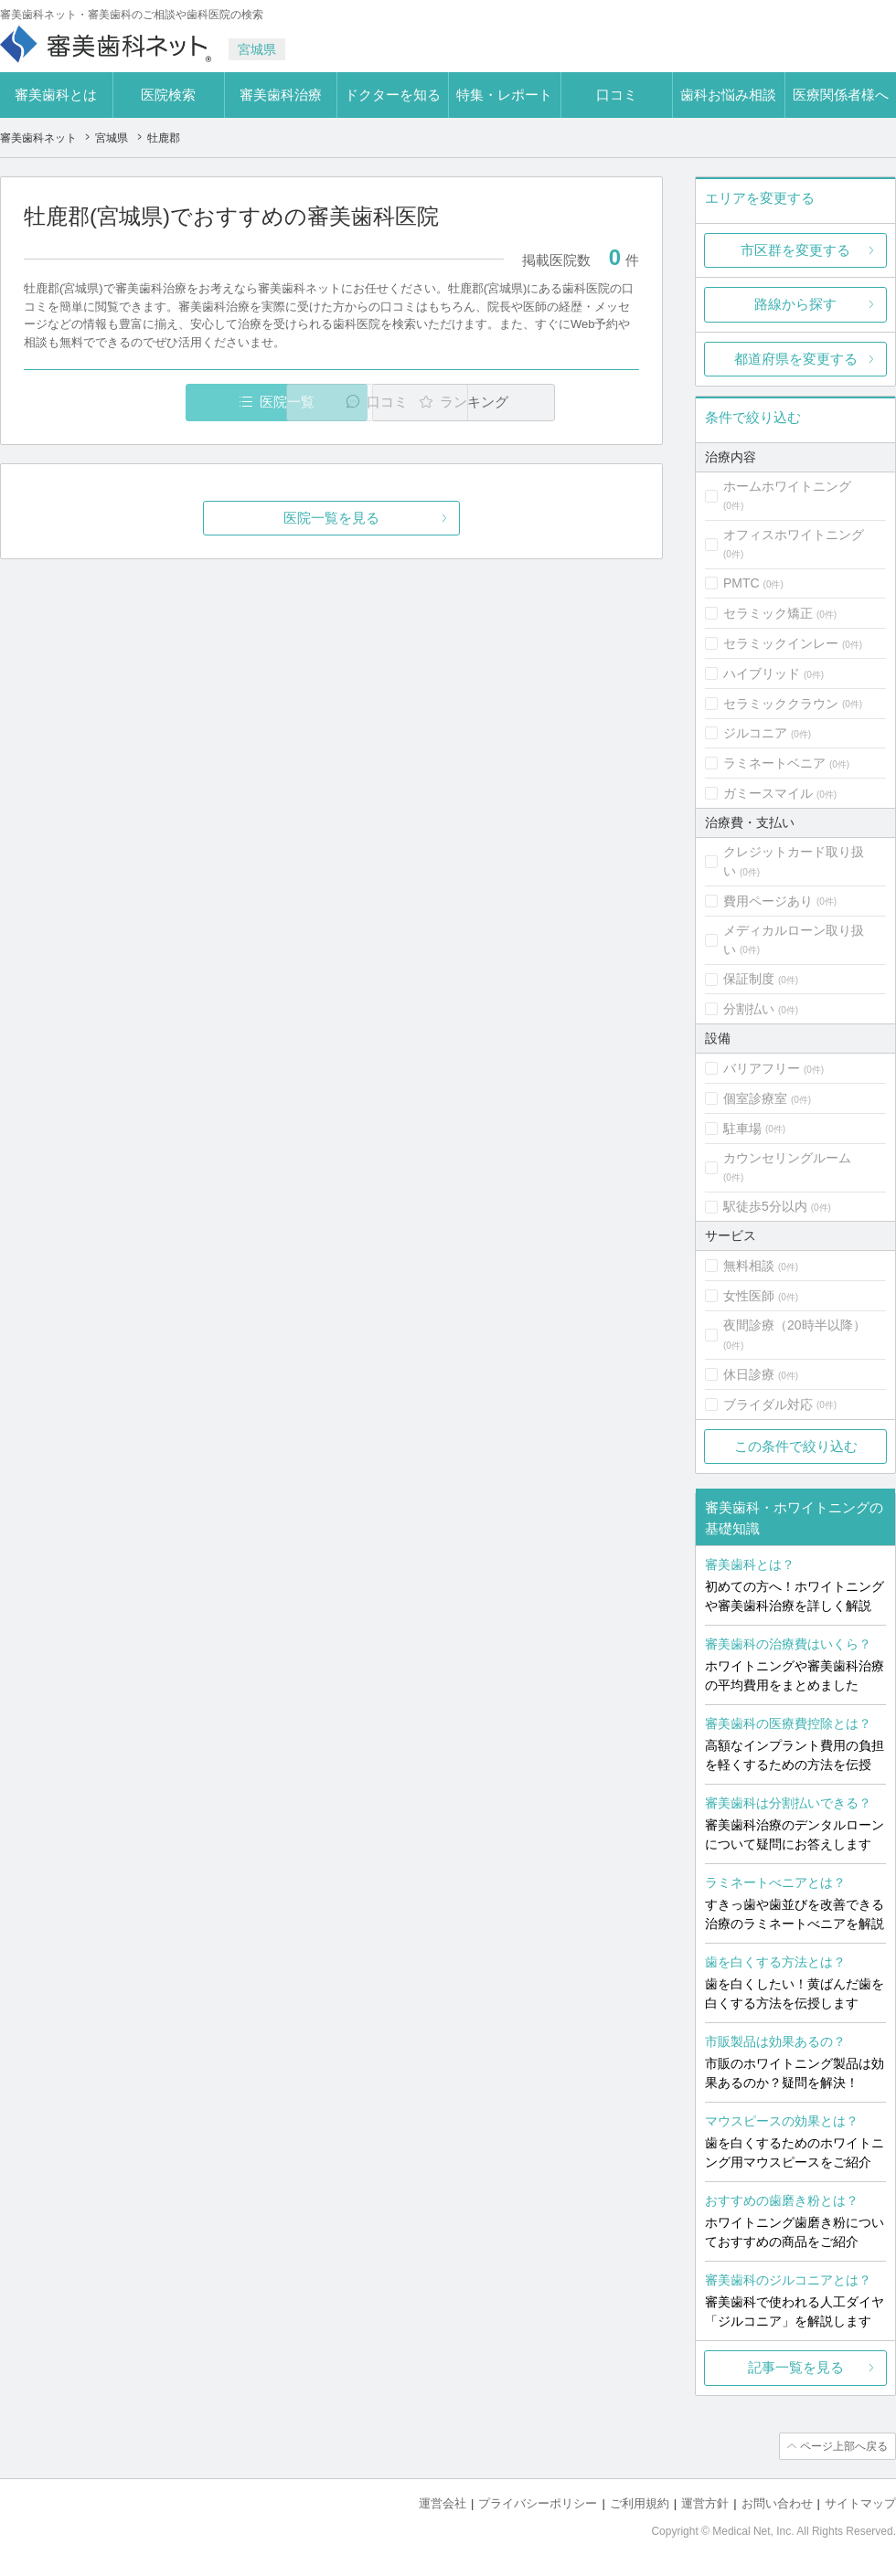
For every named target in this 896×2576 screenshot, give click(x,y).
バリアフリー (761, 1068)
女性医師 (748, 1295)
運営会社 (442, 2503)
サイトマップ (860, 2503)
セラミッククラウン (780, 703)
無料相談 (748, 1265)
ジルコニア (755, 733)
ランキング (533, 401)
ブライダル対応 (768, 1404)
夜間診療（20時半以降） (794, 1325)
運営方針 (705, 2503)
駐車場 (742, 1128)
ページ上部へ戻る (844, 2446)
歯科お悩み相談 (728, 94)
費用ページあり (768, 901)
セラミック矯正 (768, 613)
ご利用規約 (639, 2503)
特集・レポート (504, 94)
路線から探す (795, 304)
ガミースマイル (768, 793)
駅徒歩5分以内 (765, 1206)
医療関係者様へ (841, 94)
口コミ (616, 94)
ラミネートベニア (774, 763)
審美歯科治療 (281, 94)
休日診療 (748, 1374)
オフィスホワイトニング (793, 534)
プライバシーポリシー (537, 2503)
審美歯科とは (56, 94)
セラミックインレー (780, 643)
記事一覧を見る (796, 2367)
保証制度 (748, 978)
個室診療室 (755, 1098)
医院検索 (168, 94)
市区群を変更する (795, 250)
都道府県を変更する (796, 358)
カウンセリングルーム (787, 1157)
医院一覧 (150, 401)
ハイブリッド (761, 673)
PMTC (741, 583)
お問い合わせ (777, 2503)
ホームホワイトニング (787, 486)
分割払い (748, 1009)
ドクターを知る (393, 94)
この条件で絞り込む (796, 1446)
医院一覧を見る (331, 517)
